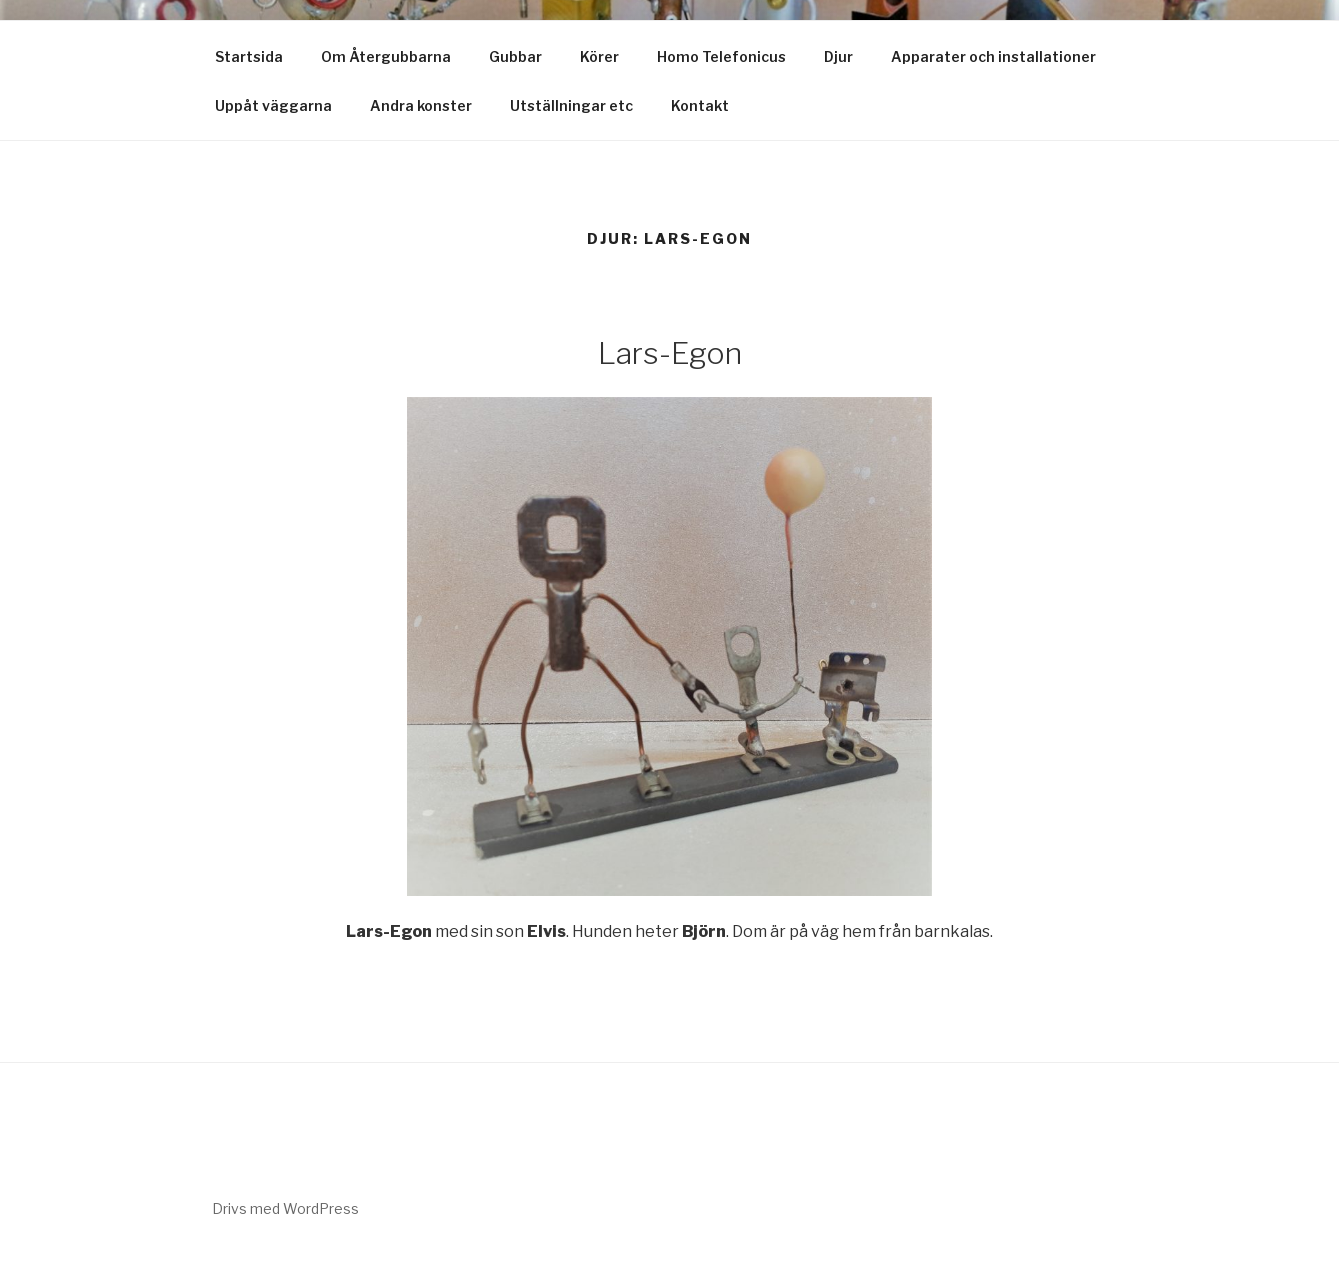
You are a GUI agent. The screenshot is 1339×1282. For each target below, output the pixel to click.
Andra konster (421, 105)
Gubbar (515, 56)
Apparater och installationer (993, 56)
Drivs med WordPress (285, 1208)
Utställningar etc (571, 105)
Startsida (249, 56)
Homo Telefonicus (721, 56)
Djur (838, 56)
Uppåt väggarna (273, 105)
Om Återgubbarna (386, 56)
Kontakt (700, 105)
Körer (599, 56)
